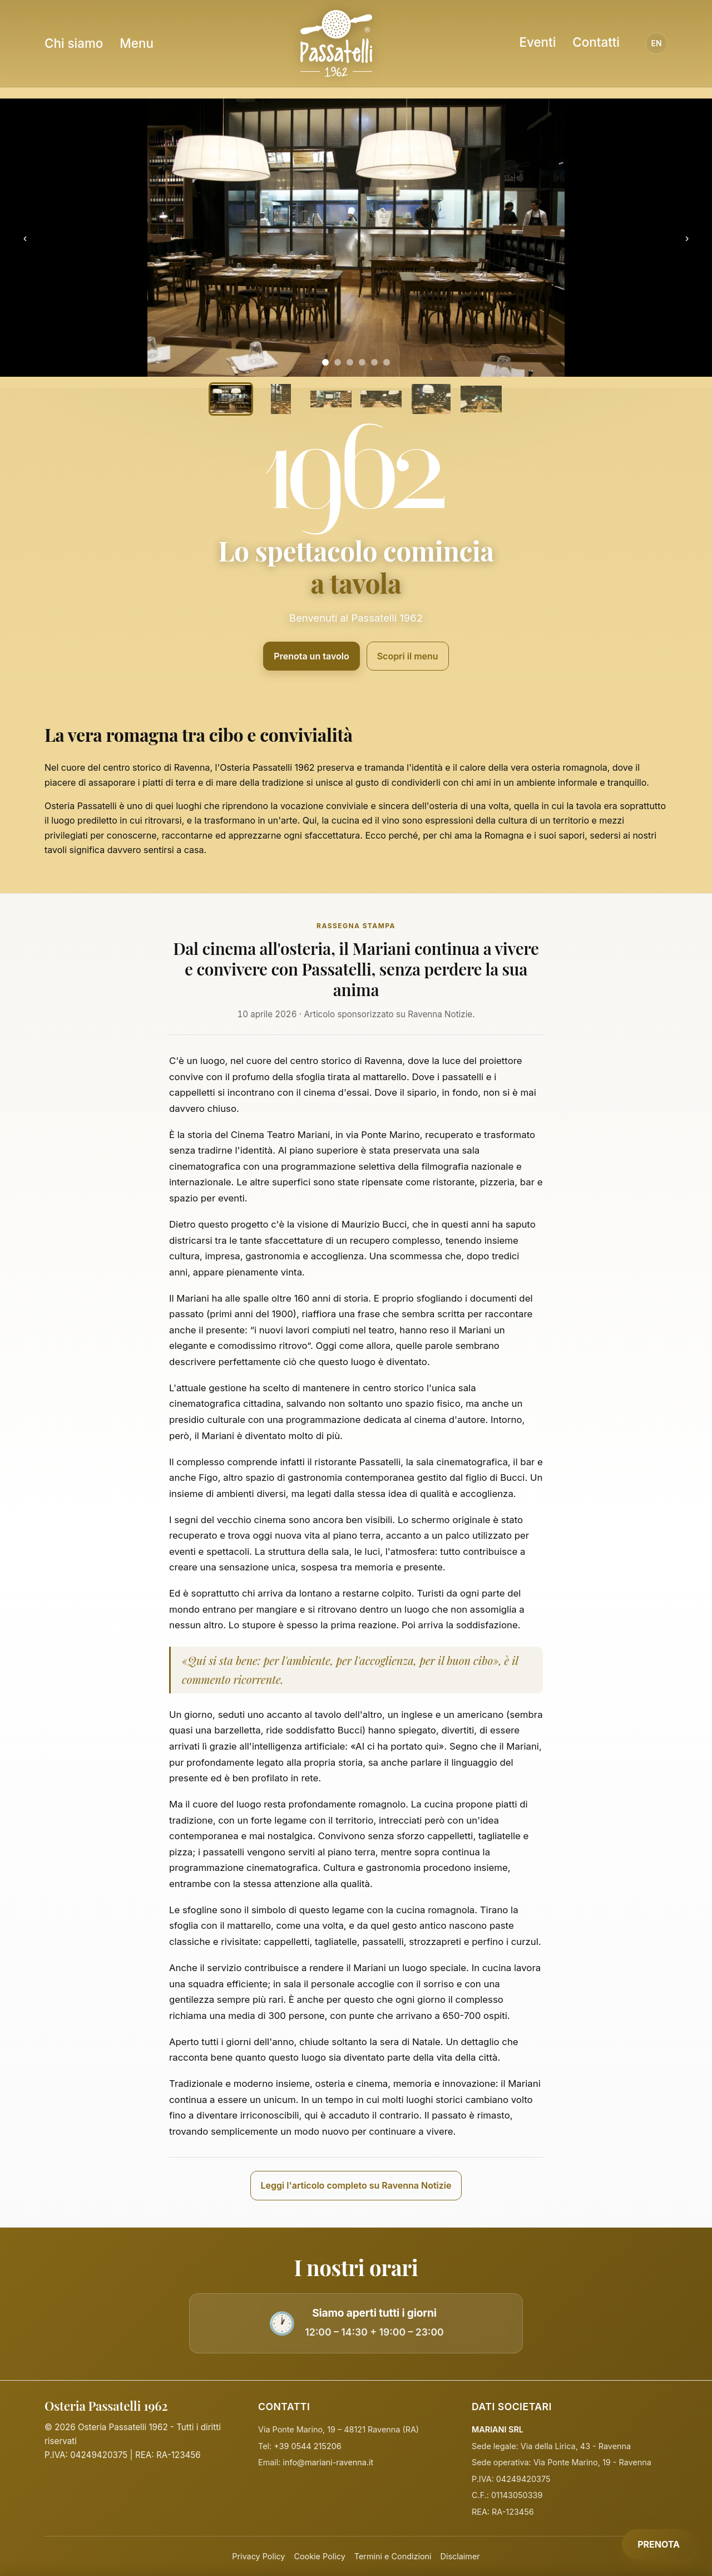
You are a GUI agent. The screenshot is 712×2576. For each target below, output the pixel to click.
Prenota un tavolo (311, 656)
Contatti (596, 42)
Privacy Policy (258, 2556)
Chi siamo (73, 43)
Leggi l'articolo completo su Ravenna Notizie (356, 2185)
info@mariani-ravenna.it (328, 2462)
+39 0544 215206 (307, 2446)
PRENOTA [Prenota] (658, 2544)
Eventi (537, 42)
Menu (137, 43)
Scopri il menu (407, 656)
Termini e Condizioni (393, 2556)
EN (656, 43)
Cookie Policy (319, 2556)
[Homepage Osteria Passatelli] (336, 43)
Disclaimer (460, 2556)
